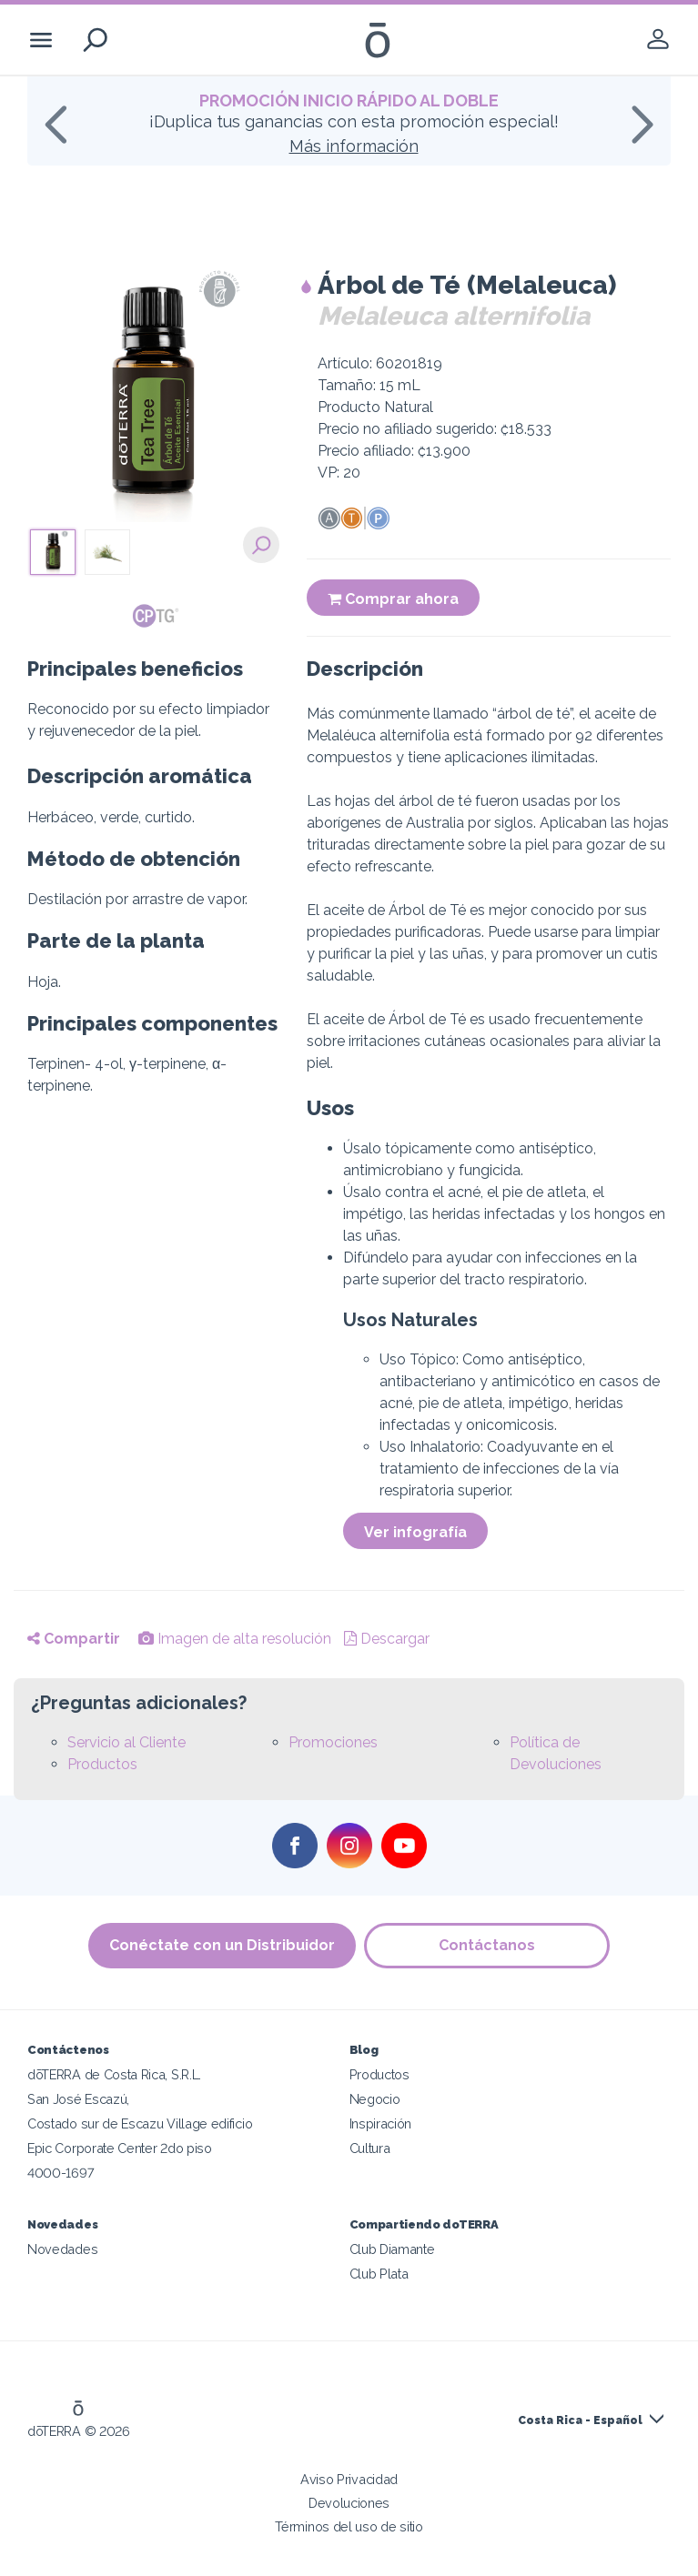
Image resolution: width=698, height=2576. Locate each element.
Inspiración (380, 2123)
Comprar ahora (393, 599)
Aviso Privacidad (349, 2479)
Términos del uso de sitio (348, 2526)
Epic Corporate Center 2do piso (119, 2148)
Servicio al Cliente (126, 1742)
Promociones (333, 1742)
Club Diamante (392, 2249)
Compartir (73, 1638)
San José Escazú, (78, 2099)
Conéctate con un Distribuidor (222, 1945)
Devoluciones (349, 2503)
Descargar (387, 1638)
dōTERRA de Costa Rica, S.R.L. (114, 2074)
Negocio (374, 2099)
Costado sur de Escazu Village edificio (139, 2123)
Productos (102, 1764)
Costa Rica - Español (580, 2420)
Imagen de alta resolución (234, 1638)
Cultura (369, 2148)
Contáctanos (488, 1945)
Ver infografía (415, 1532)
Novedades (62, 2249)
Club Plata (379, 2273)
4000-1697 (60, 2172)
